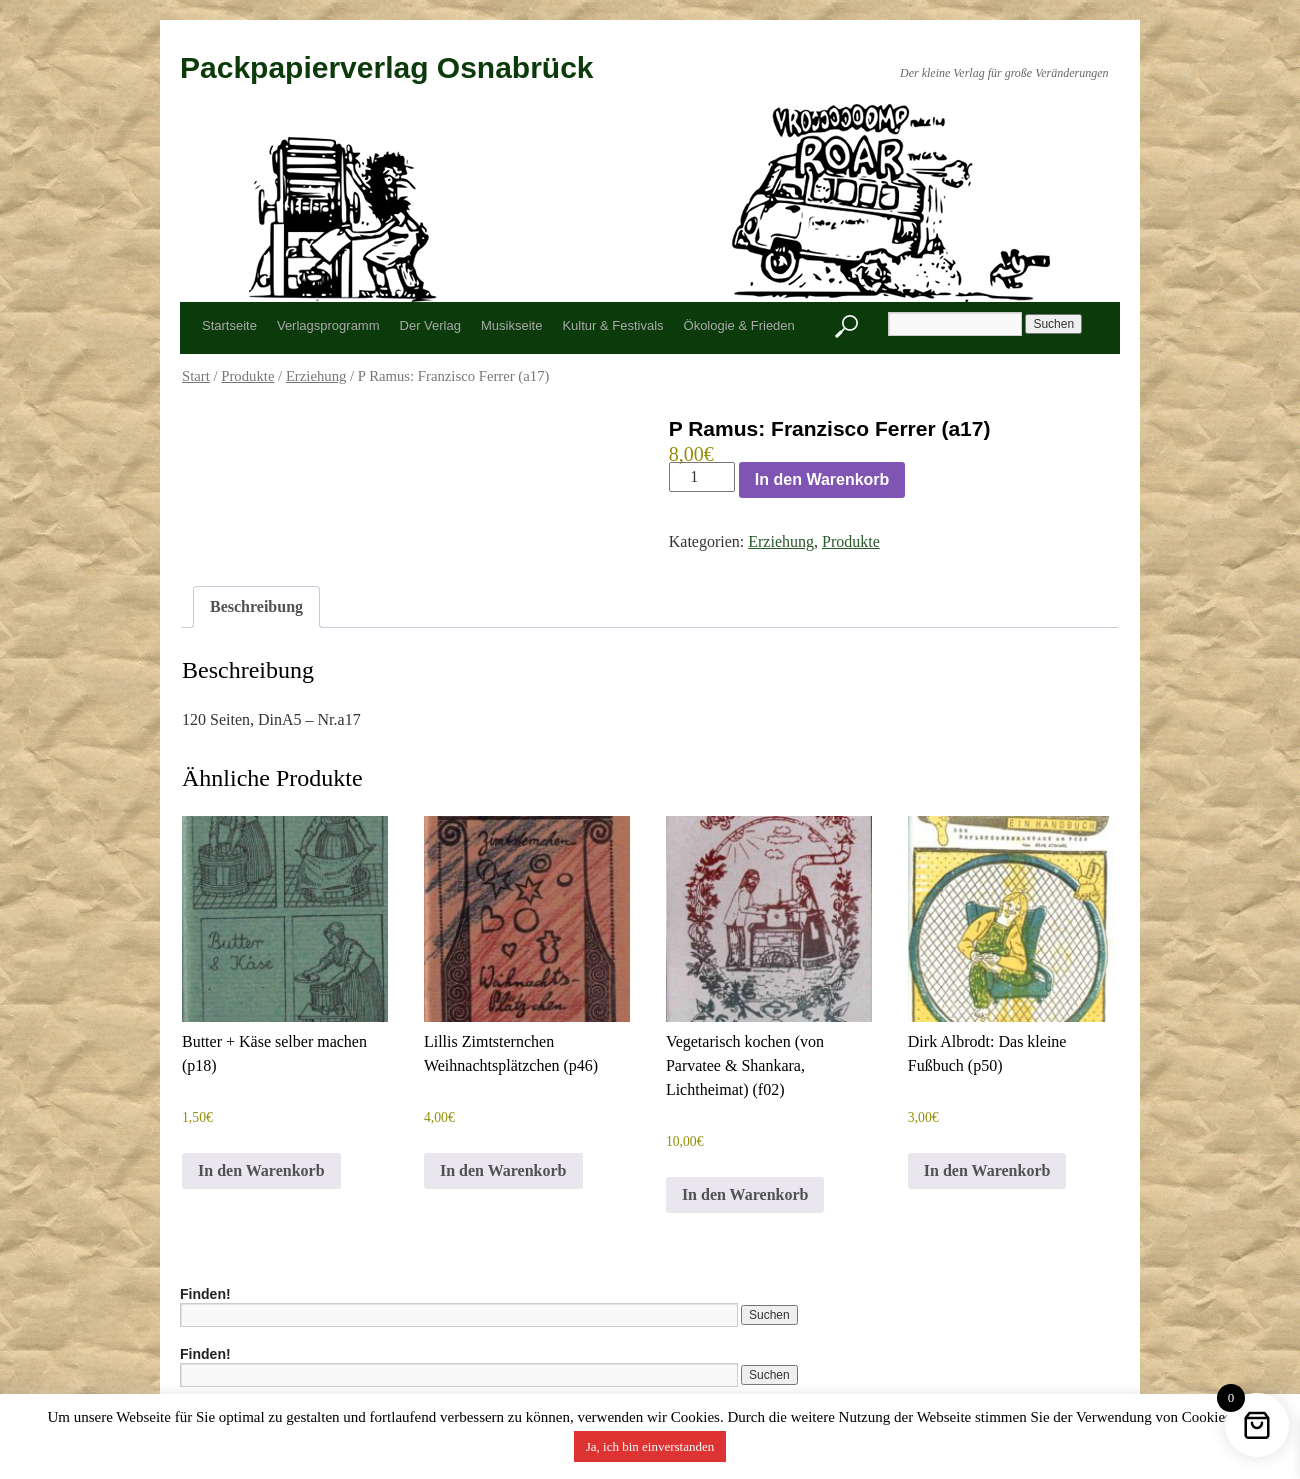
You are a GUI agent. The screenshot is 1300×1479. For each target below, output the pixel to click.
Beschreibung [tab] (256, 606)
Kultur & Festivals (612, 325)
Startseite (229, 325)
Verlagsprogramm (328, 325)
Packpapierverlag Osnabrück (387, 67)
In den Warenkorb (822, 479)
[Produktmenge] (702, 477)
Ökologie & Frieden (739, 325)
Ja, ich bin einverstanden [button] (650, 1446)
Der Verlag (430, 325)
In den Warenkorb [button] (261, 1170)
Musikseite (511, 325)
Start (196, 376)
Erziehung (316, 376)
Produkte (247, 376)
